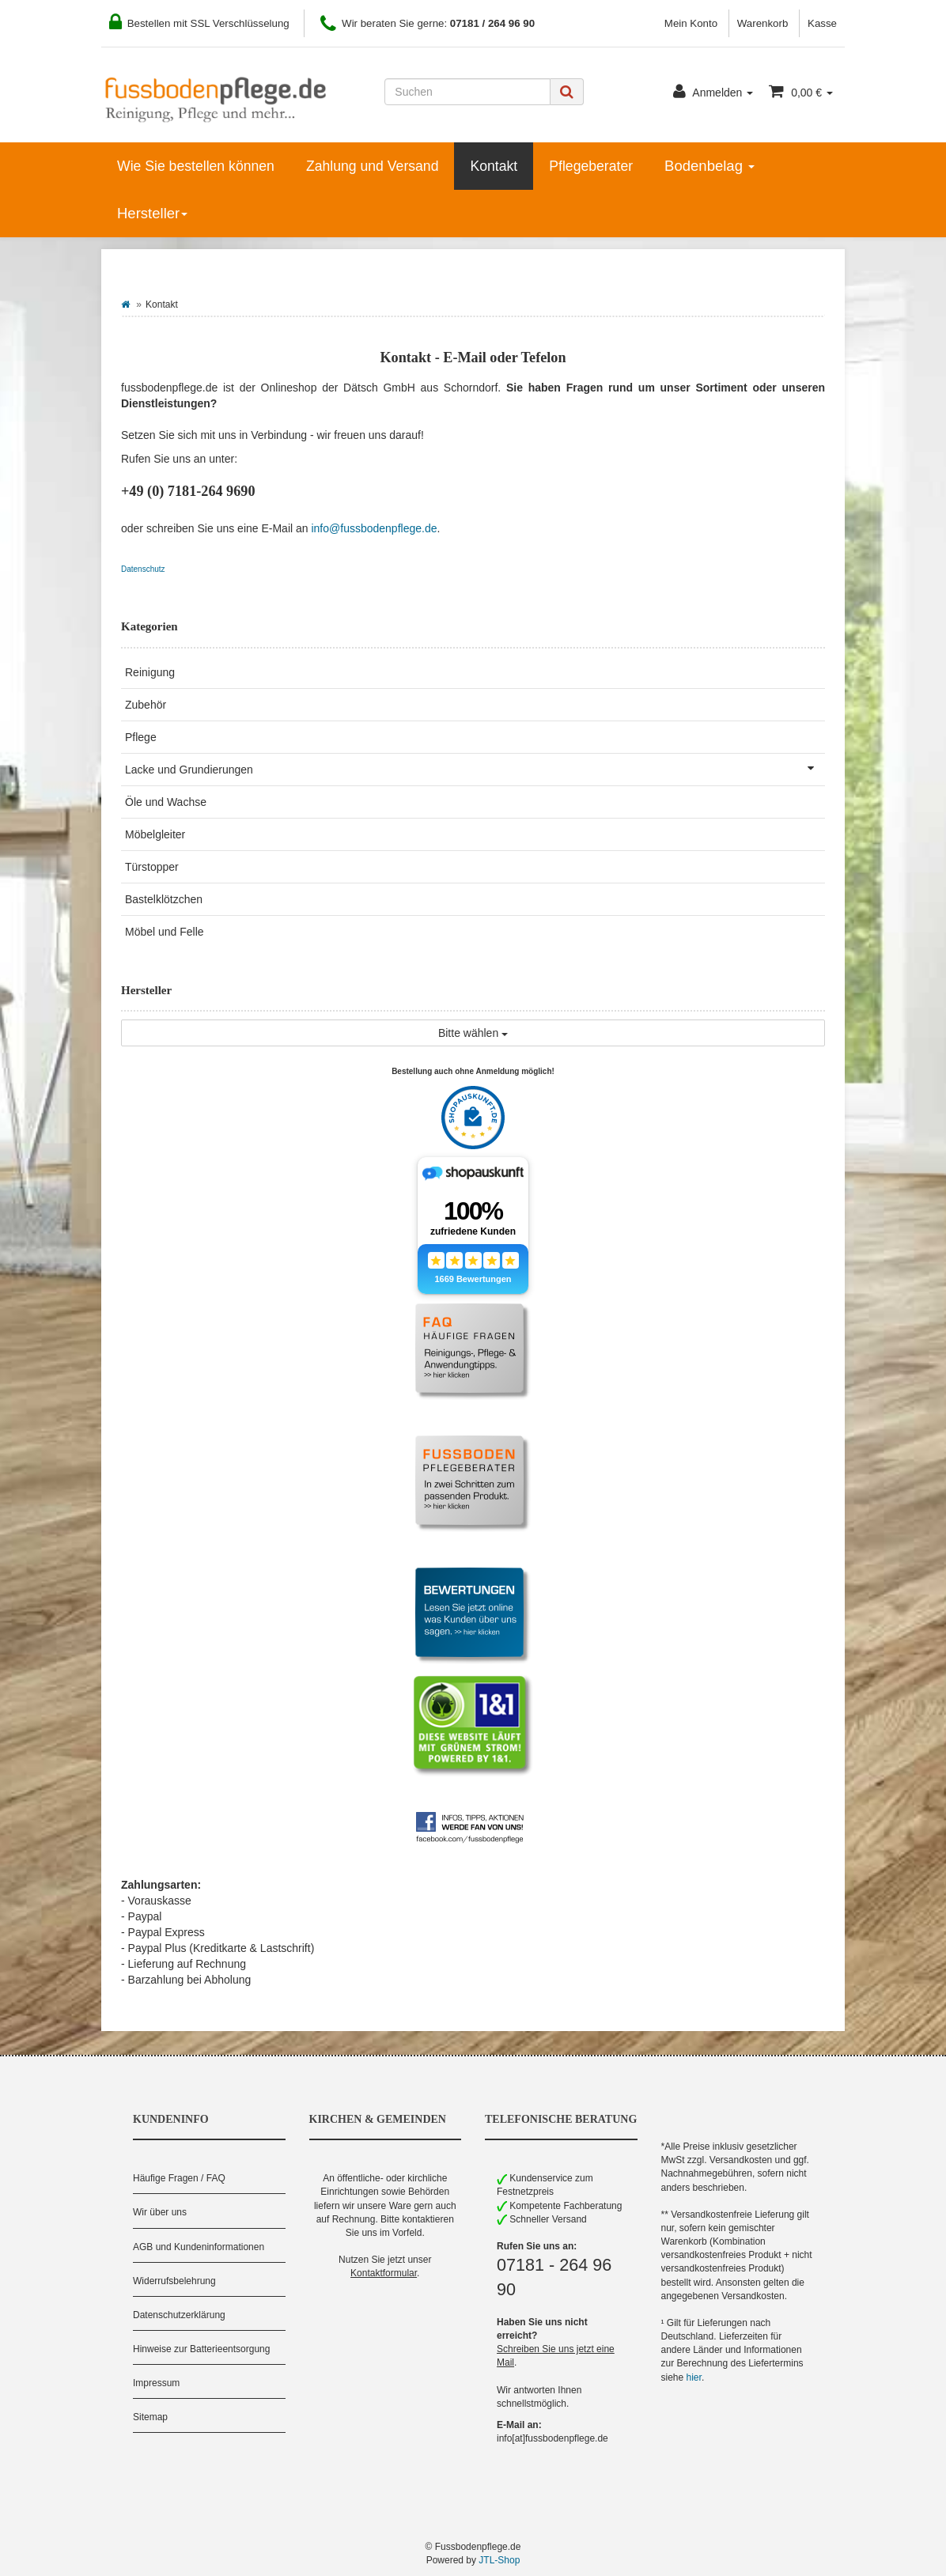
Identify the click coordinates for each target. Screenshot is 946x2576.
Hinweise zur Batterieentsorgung (201, 2349)
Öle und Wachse (165, 802)
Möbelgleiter (155, 834)
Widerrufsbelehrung (174, 2281)
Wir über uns (160, 2212)
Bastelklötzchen (163, 899)
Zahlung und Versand (372, 166)
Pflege (141, 737)
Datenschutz (143, 569)
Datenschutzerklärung (179, 2315)
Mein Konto (690, 23)
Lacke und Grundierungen (475, 768)
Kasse (822, 23)
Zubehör (145, 704)
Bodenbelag (709, 165)
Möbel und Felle (164, 931)
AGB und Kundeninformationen (198, 2247)
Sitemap (150, 2417)
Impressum (156, 2383)
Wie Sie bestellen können (195, 166)
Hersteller (152, 213)
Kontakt (493, 166)
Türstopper (152, 867)
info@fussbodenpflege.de (374, 528)
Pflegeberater (591, 166)
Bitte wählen (473, 1033)
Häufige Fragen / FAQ (179, 2178)
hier (694, 2377)
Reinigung (150, 672)
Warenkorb (763, 23)
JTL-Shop (499, 2560)
